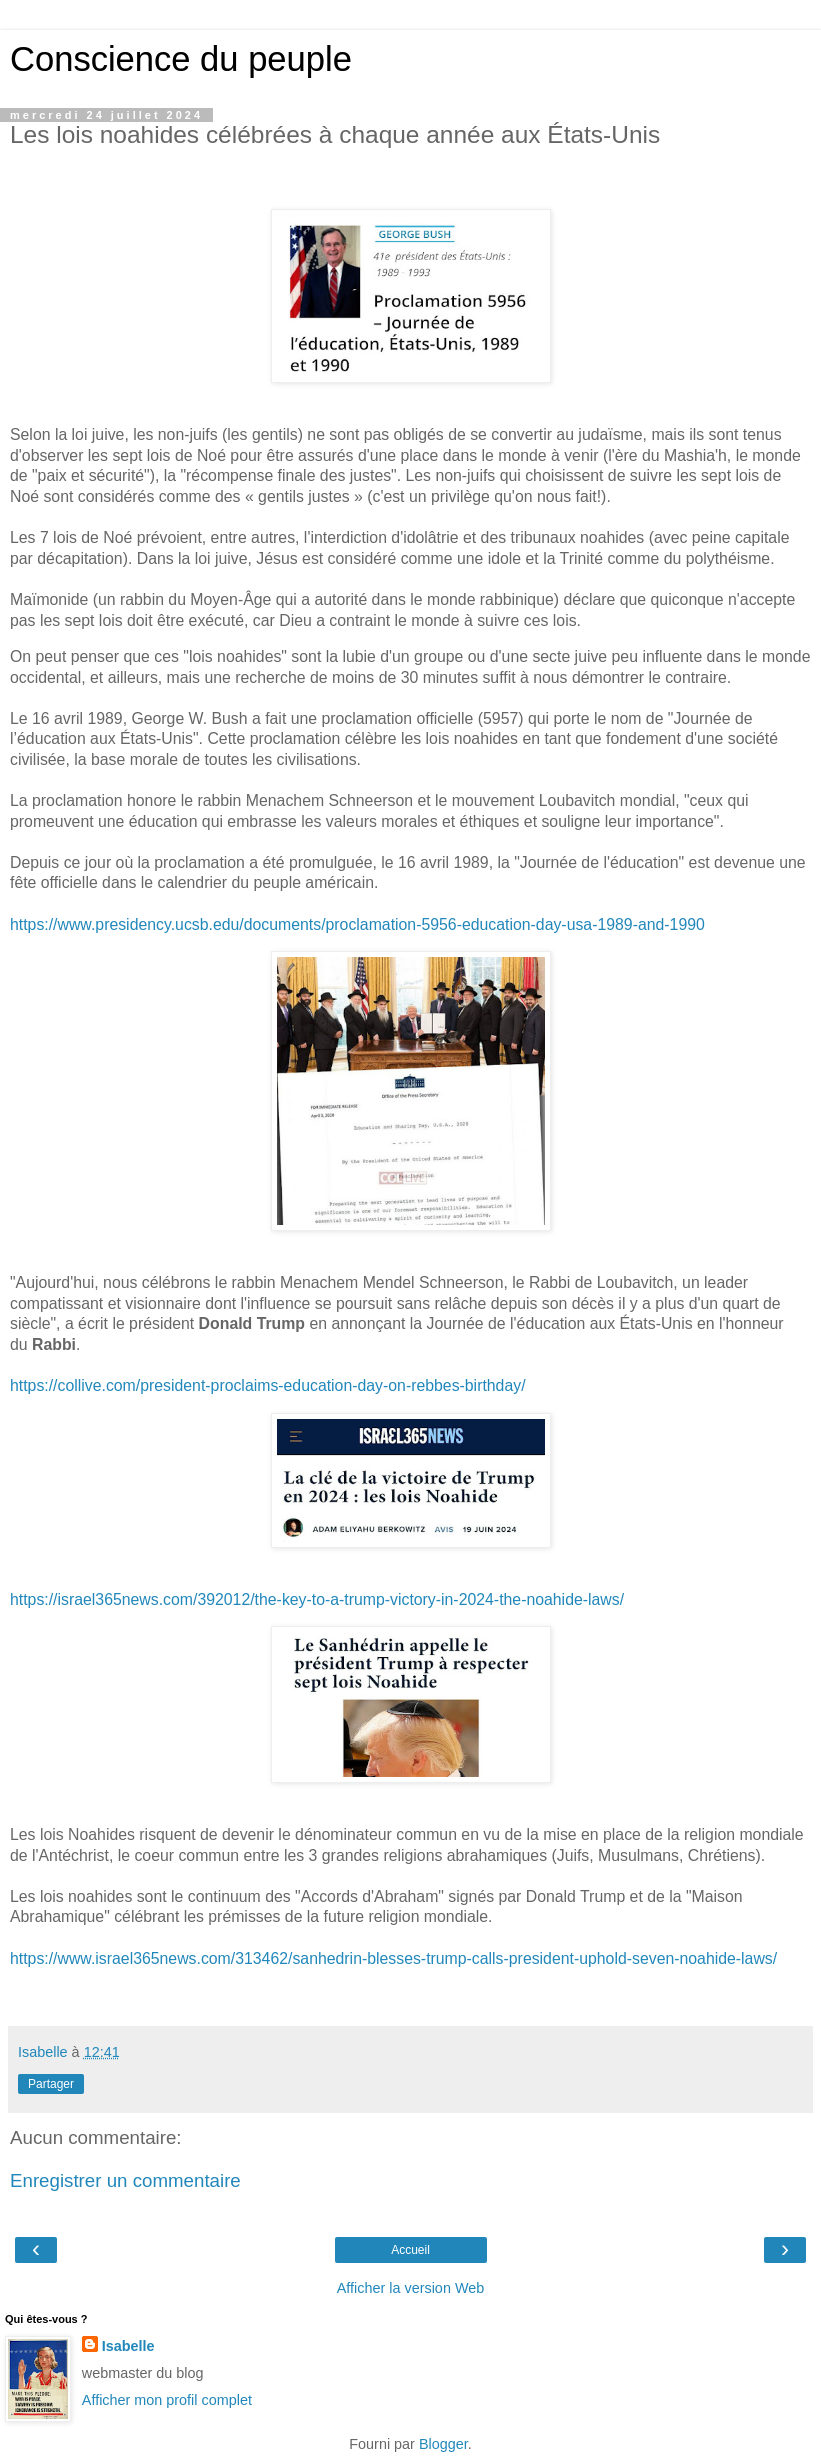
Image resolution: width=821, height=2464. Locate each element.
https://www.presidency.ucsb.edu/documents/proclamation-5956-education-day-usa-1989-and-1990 (357, 924)
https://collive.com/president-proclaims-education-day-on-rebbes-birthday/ (268, 1385)
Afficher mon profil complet (167, 2400)
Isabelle (128, 2346)
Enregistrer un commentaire (125, 2180)
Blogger (443, 2444)
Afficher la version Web (410, 2288)
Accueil (410, 2250)
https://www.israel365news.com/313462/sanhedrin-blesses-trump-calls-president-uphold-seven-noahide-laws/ (393, 1958)
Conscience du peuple (181, 59)
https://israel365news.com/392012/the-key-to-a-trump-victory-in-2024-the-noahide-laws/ (317, 1599)
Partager (51, 2084)
